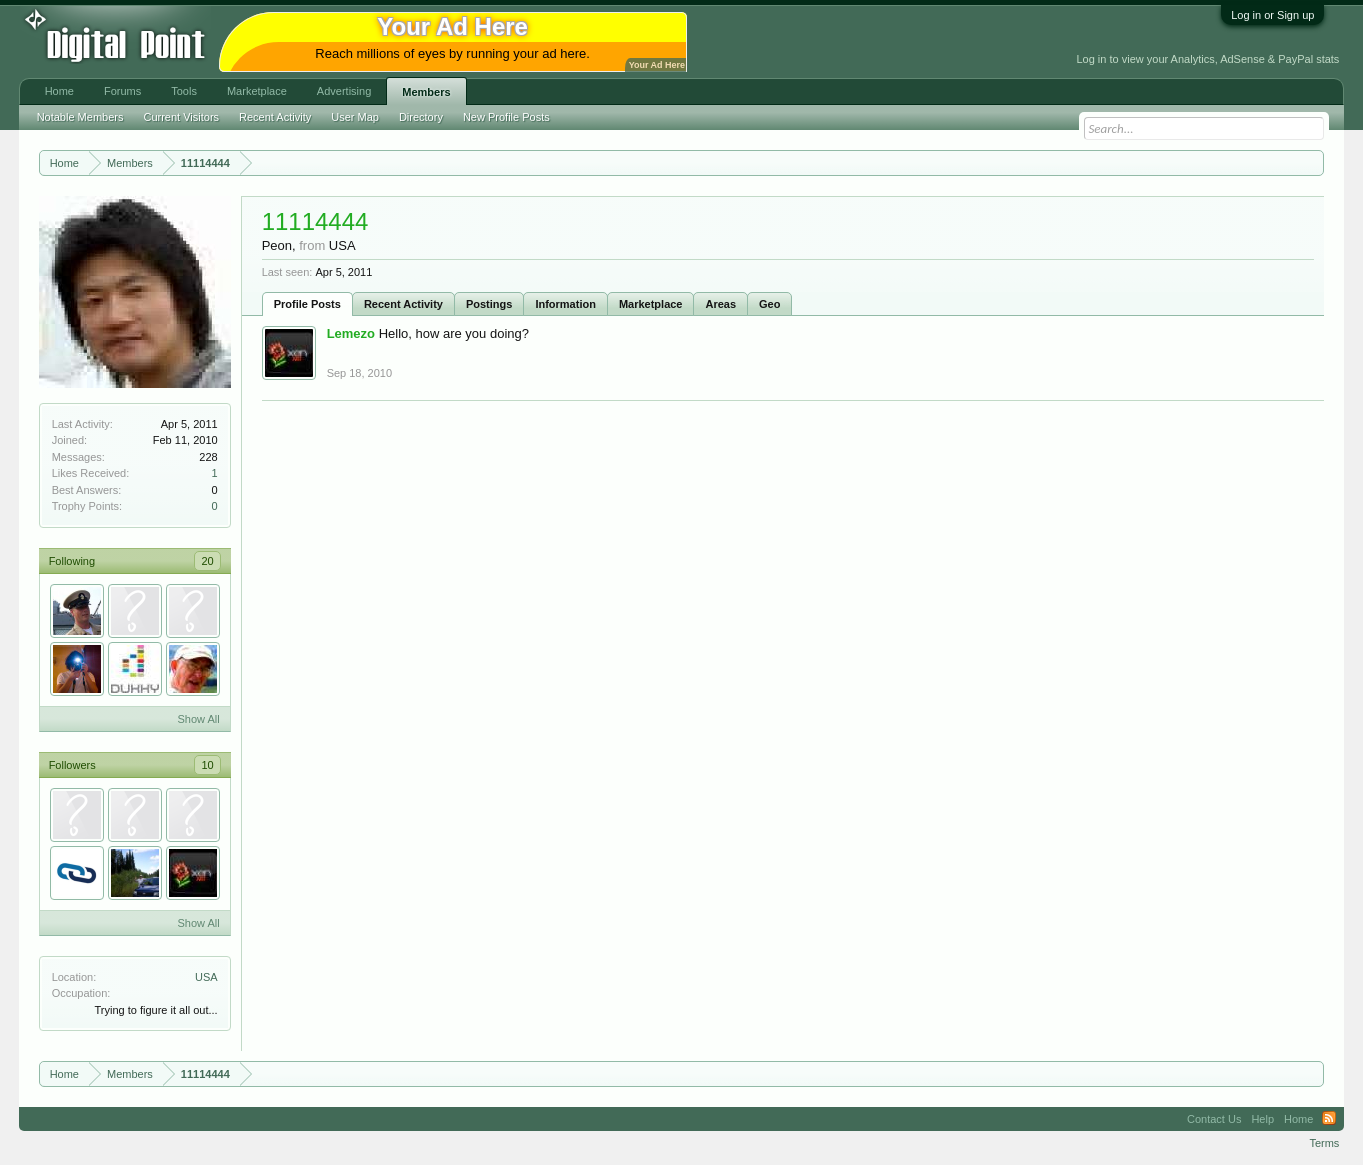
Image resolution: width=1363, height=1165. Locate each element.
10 (207, 765)
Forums (122, 91)
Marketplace (651, 304)
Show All (198, 719)
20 (207, 561)
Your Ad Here (657, 65)
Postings (489, 304)
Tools (184, 91)
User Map (355, 117)
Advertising (344, 91)
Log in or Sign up (1272, 15)
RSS (1329, 1119)
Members (426, 92)
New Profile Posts (506, 117)
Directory (421, 117)
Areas (720, 304)
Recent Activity (403, 304)
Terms (1324, 1143)
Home (59, 91)
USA (206, 977)
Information (565, 304)
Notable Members (80, 117)
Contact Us (1214, 1119)
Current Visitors (181, 117)
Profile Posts (307, 304)
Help (1262, 1119)
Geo (769, 304)
